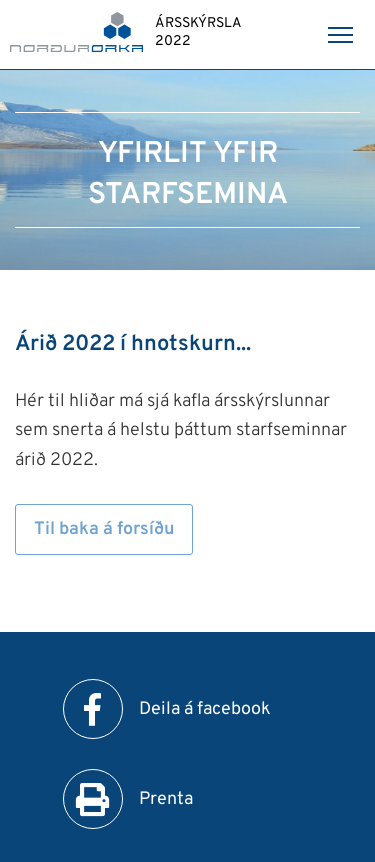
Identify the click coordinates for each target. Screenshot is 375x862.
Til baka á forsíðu (104, 529)
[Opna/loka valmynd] (340, 35)
